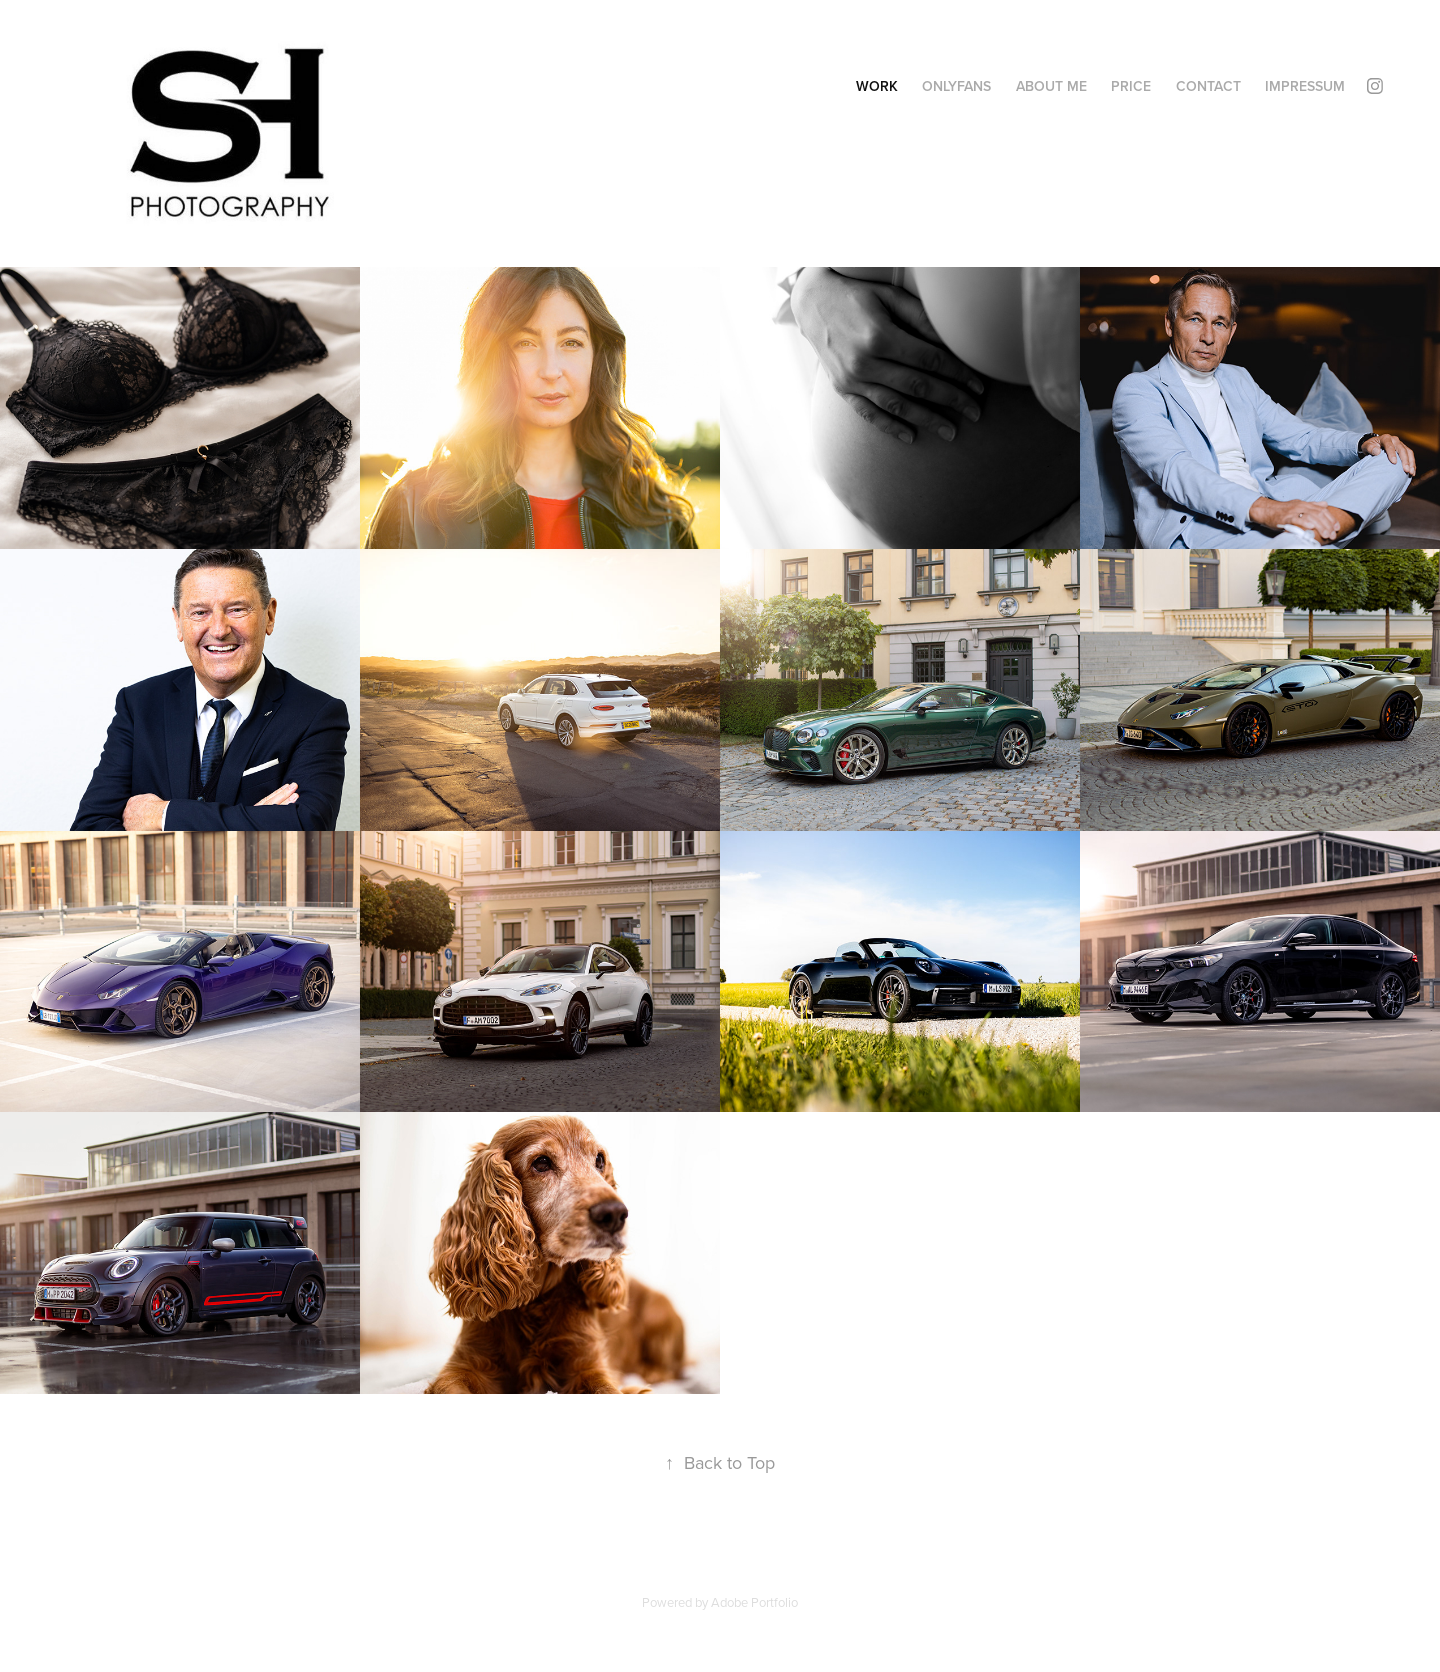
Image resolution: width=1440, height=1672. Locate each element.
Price (1131, 86)
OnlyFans (956, 86)
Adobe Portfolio (754, 1602)
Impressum (1305, 86)
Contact (1208, 86)
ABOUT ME (1051, 86)
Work (877, 86)
